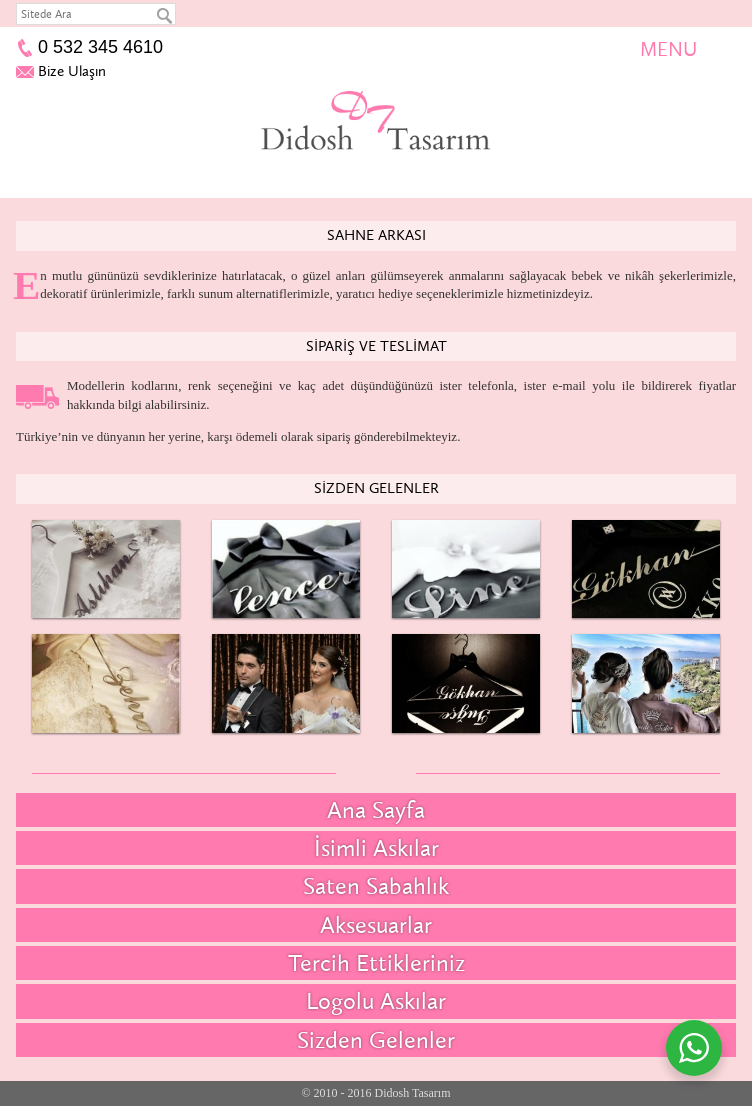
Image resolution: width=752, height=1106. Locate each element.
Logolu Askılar (376, 1000)
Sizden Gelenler (376, 488)
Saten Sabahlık (376, 885)
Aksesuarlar (376, 924)
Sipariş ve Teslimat (376, 346)
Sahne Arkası (376, 235)
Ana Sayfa (376, 809)
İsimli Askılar (376, 847)
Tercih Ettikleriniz (376, 962)
